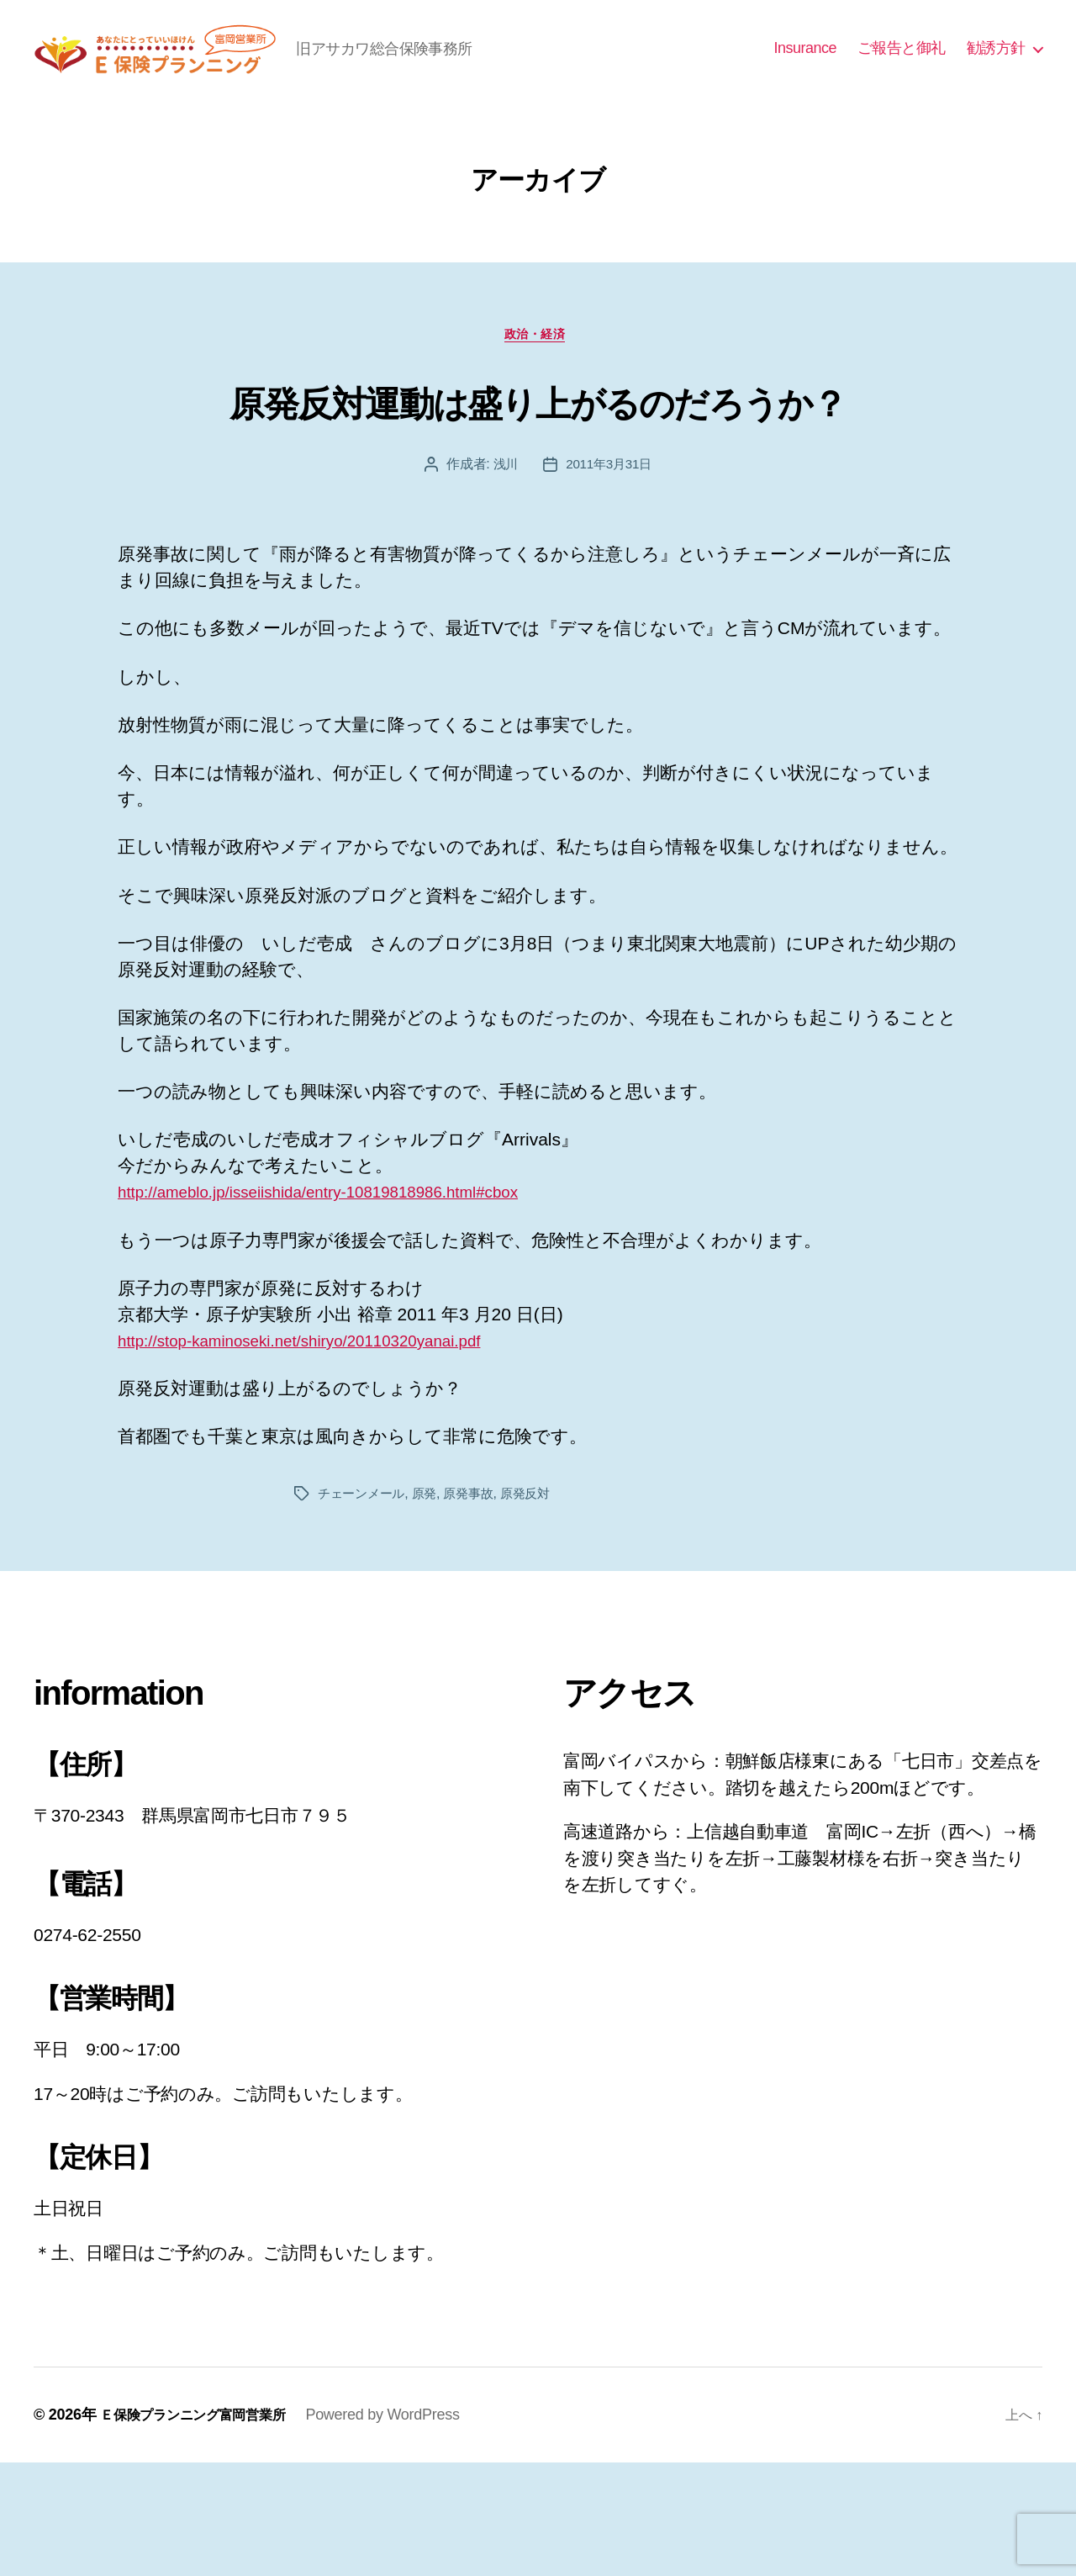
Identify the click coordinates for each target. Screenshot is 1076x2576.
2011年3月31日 (609, 577)
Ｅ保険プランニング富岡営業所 (204, 2528)
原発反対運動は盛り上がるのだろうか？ (538, 481)
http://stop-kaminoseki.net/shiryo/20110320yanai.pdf (322, 1453)
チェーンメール (364, 1607)
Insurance (804, 72)
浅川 (503, 577)
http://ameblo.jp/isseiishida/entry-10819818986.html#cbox (343, 1304)
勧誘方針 (996, 72)
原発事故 (477, 1607)
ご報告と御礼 (901, 72)
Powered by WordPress (406, 2528)
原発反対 (537, 1607)
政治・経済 (538, 385)
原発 (430, 1607)
